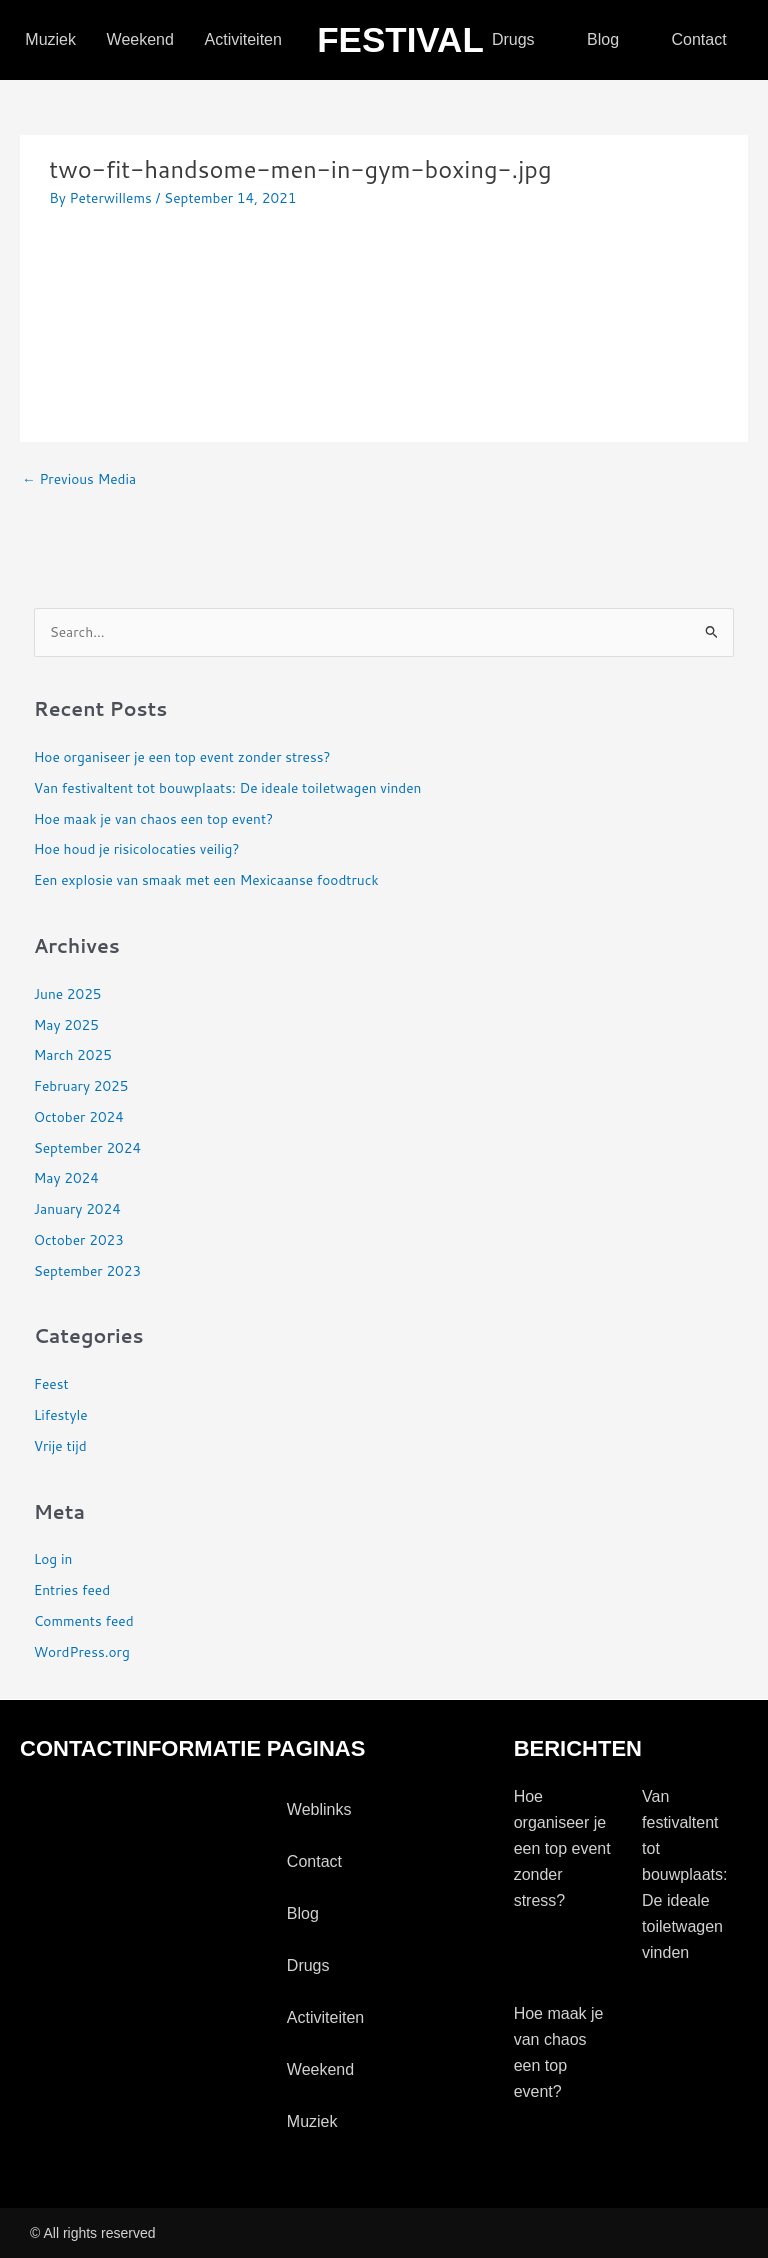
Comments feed (84, 1620)
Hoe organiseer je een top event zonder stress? (182, 756)
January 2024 (77, 1208)
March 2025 (73, 1054)
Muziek (50, 39)
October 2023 (79, 1239)
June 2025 (68, 993)
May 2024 (66, 1177)
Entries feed (72, 1589)
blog (603, 39)
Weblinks (319, 1809)
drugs (513, 39)
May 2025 (66, 1024)
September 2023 (87, 1270)
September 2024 (87, 1147)
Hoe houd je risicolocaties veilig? (137, 848)
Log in (53, 1558)
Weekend (140, 39)
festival (400, 39)
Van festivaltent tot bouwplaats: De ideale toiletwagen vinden (228, 787)
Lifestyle (61, 1414)
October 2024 (79, 1116)
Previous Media (79, 478)
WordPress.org (82, 1651)
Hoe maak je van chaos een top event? (153, 818)
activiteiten (243, 39)
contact (698, 39)
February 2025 (81, 1085)
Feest (51, 1383)
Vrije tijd (60, 1445)
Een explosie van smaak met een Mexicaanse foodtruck (206, 879)
